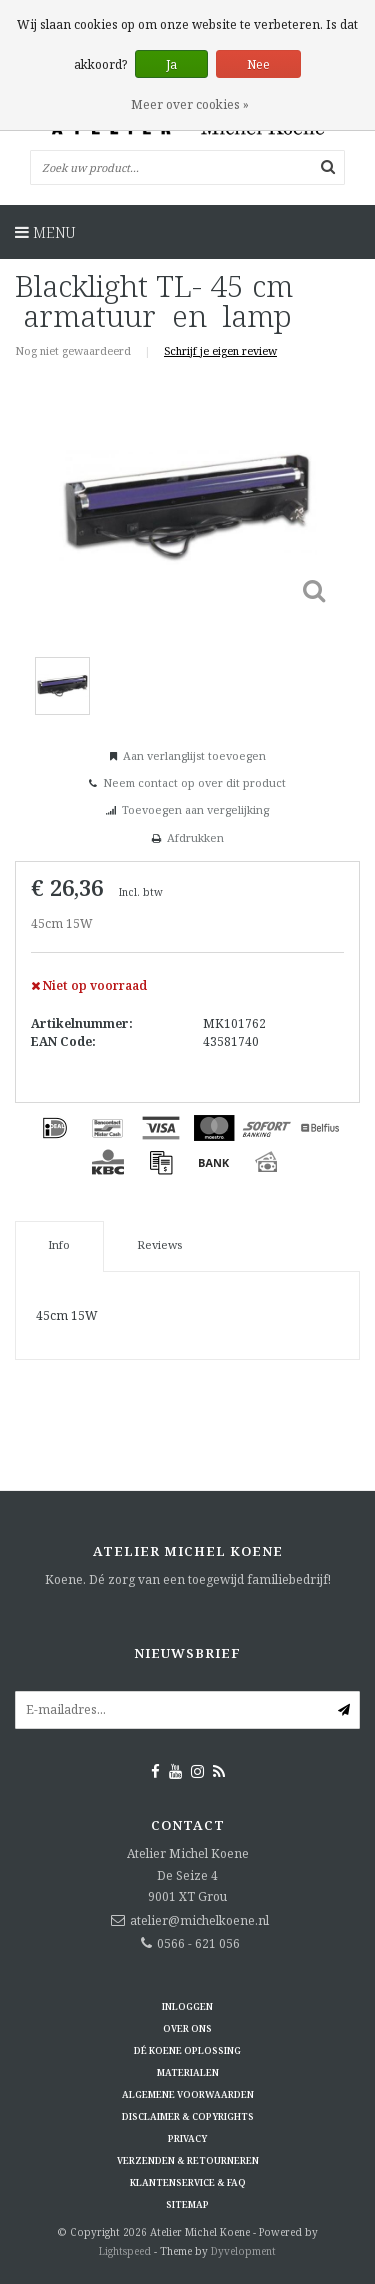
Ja (171, 64)
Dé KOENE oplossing (187, 2050)
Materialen (188, 2072)
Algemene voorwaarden (188, 2094)
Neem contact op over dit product (194, 782)
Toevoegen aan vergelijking (195, 809)
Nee (258, 64)
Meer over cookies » (190, 104)
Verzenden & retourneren (188, 2160)
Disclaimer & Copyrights (188, 2116)
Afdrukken (195, 837)
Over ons (187, 2028)
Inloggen (187, 2006)
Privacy (187, 2138)
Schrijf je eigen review (220, 350)
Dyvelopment (243, 2251)
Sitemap (187, 2204)
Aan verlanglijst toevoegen (194, 755)
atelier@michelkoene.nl (199, 1920)
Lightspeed (125, 2251)
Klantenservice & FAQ (188, 2182)
